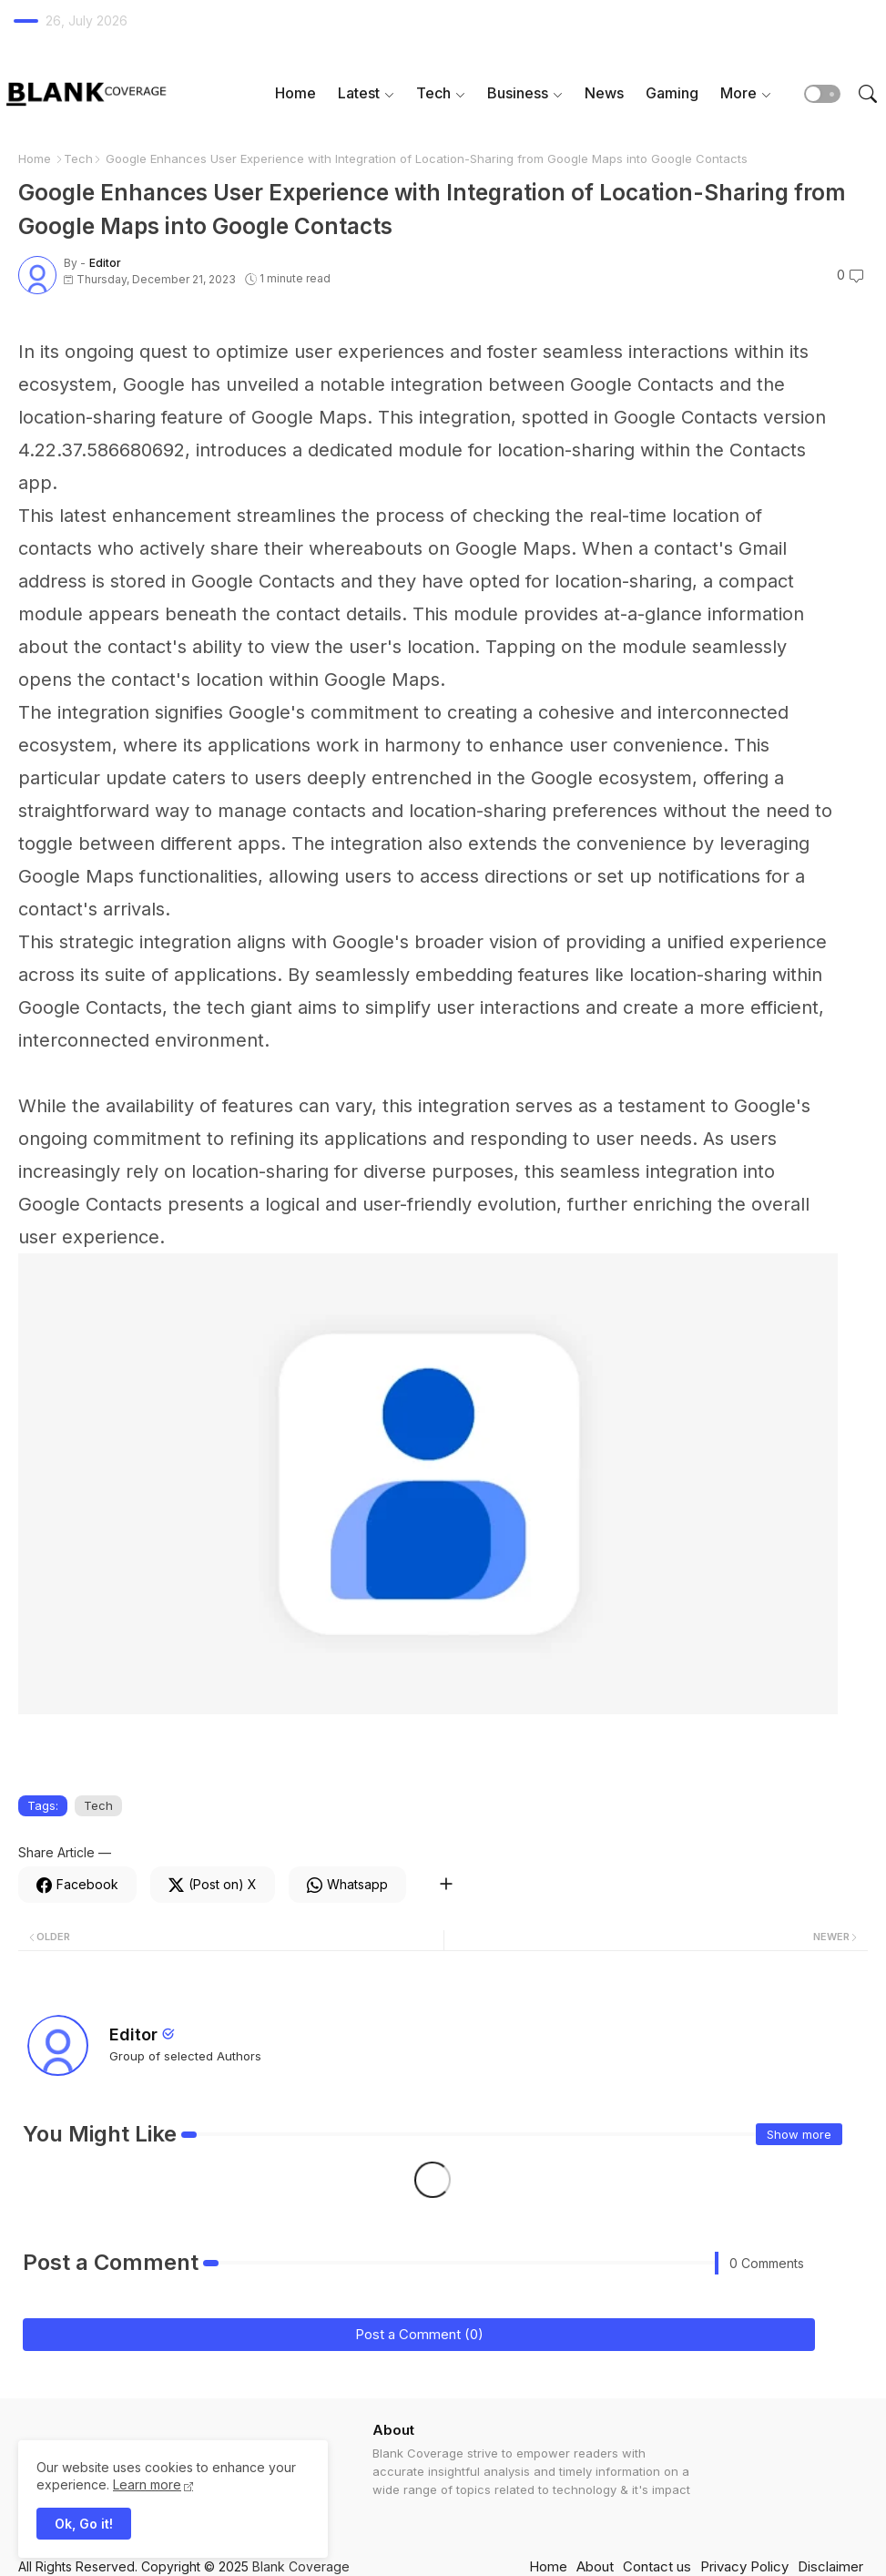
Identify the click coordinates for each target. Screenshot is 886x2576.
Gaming (672, 93)
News (604, 93)
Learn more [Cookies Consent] (147, 2484)
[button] (822, 94)
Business (517, 93)
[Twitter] (212, 1884)
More (738, 93)
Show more (799, 2134)
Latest (359, 93)
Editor (133, 2034)
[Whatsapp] (347, 1884)
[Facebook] (77, 1884)
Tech (433, 93)
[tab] (295, 93)
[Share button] (446, 1884)
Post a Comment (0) (419, 2334)
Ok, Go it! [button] (84, 2523)
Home (295, 93)
